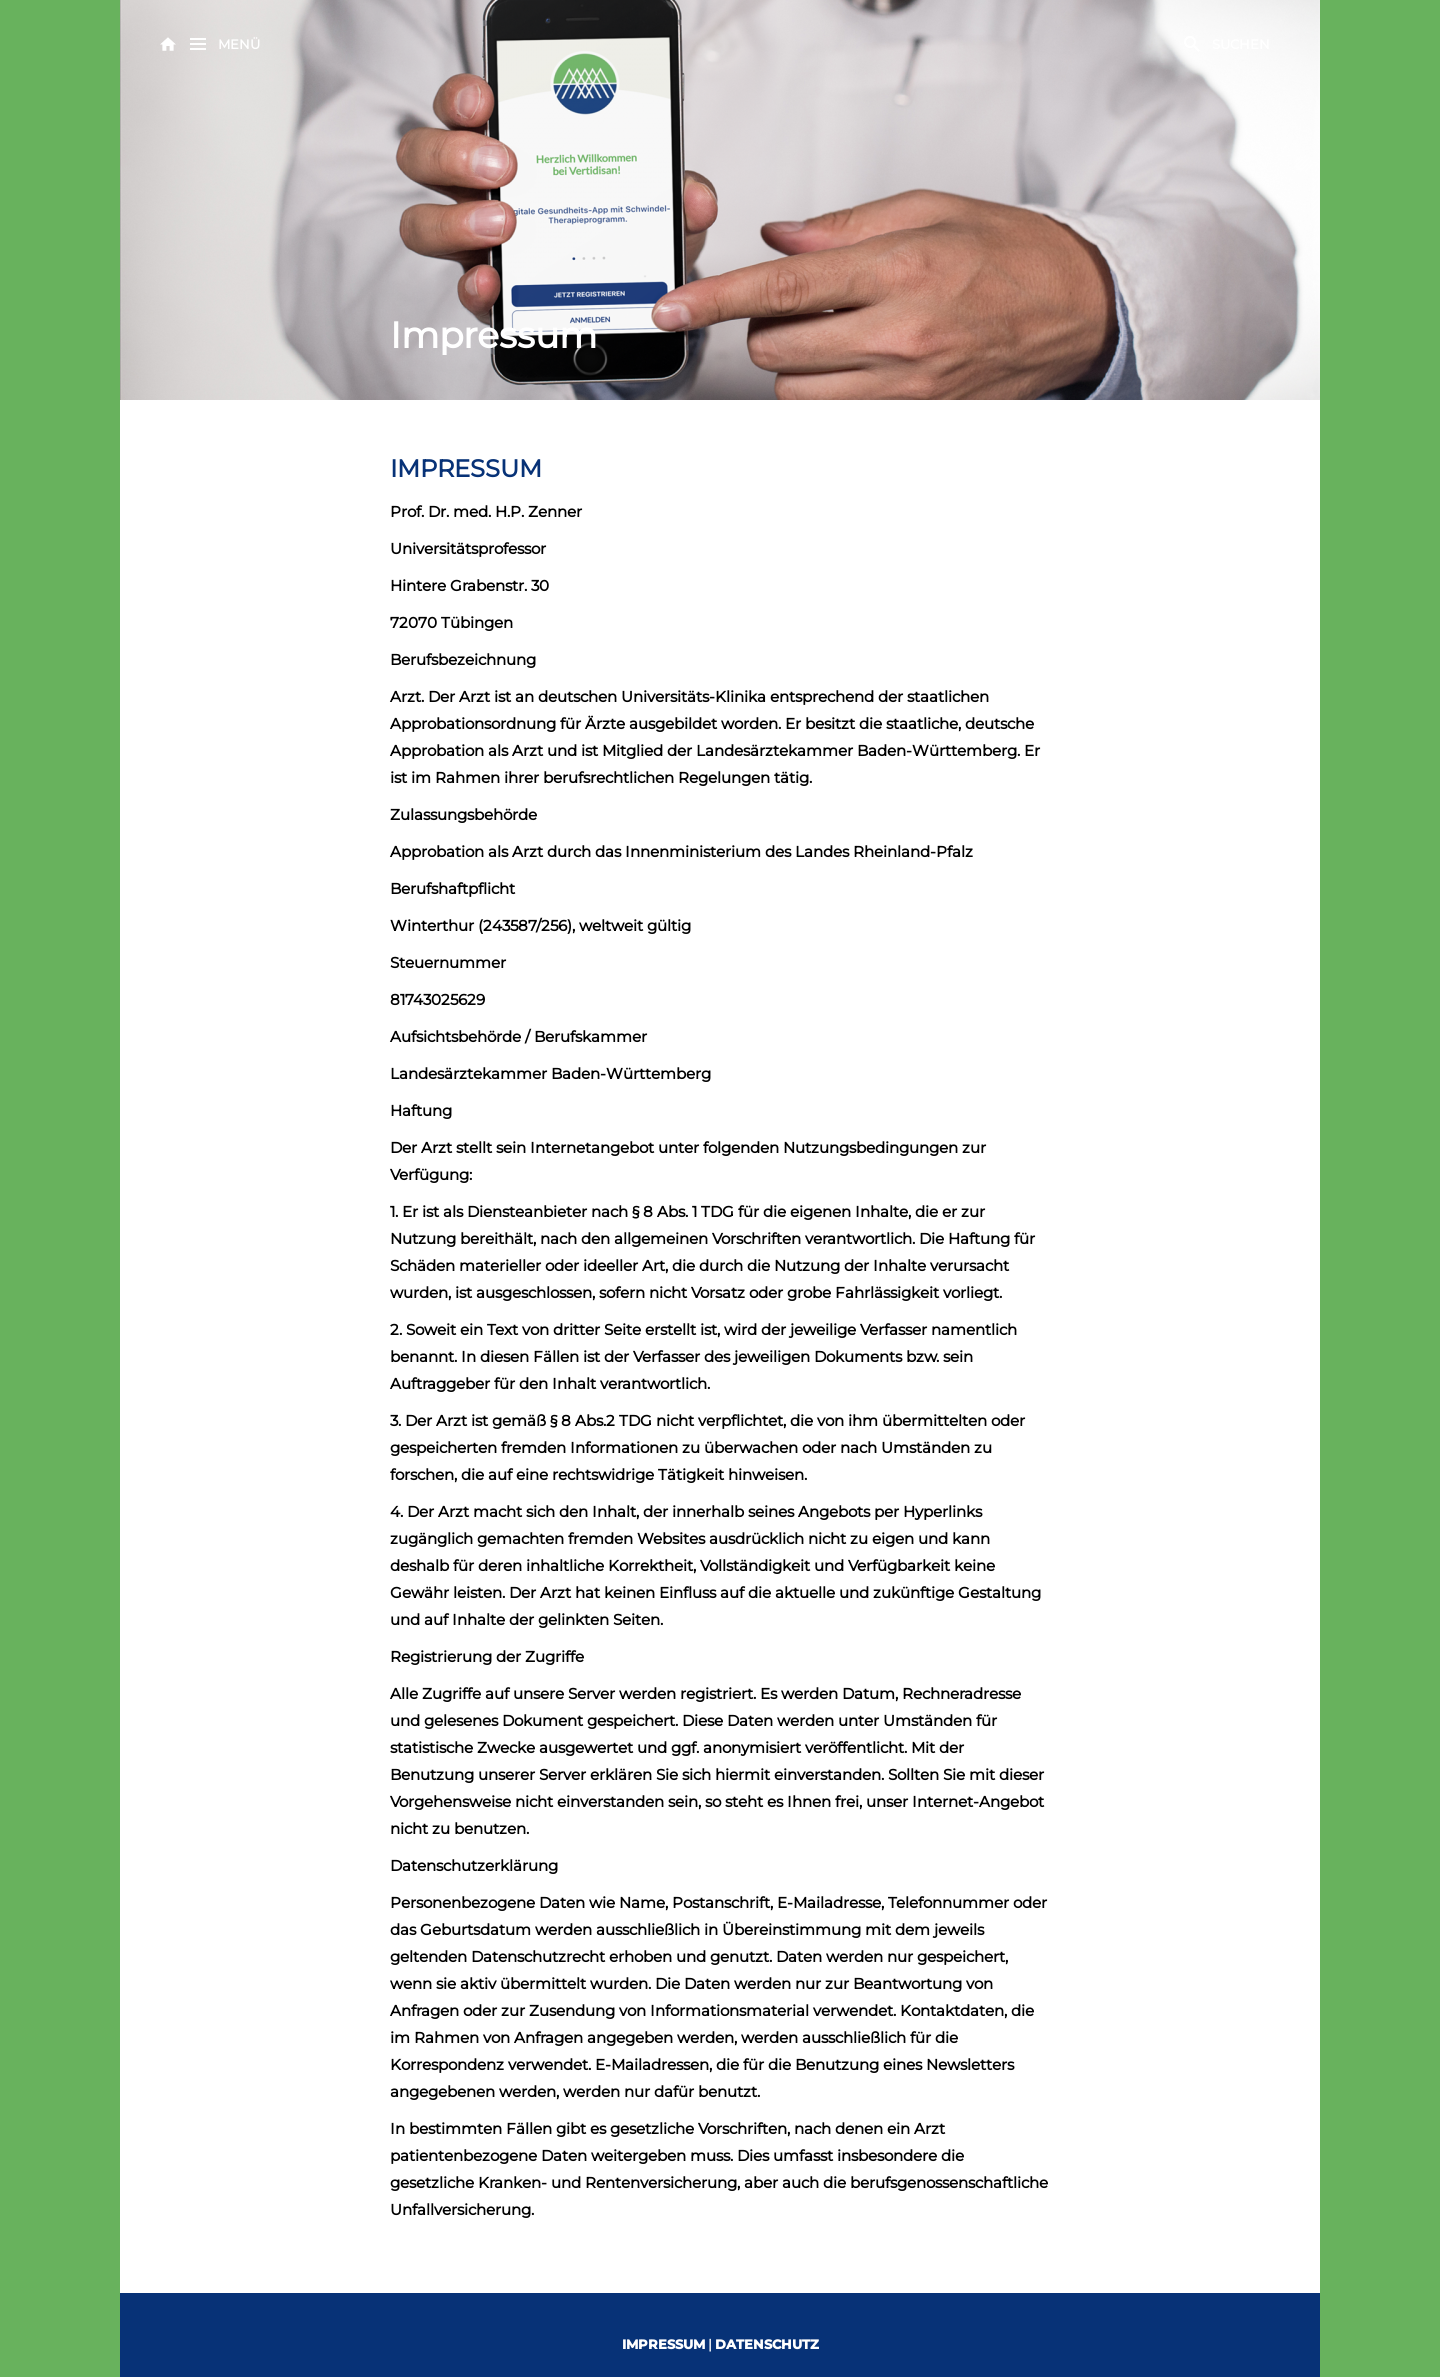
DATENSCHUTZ (767, 2344)
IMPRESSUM (663, 2344)
